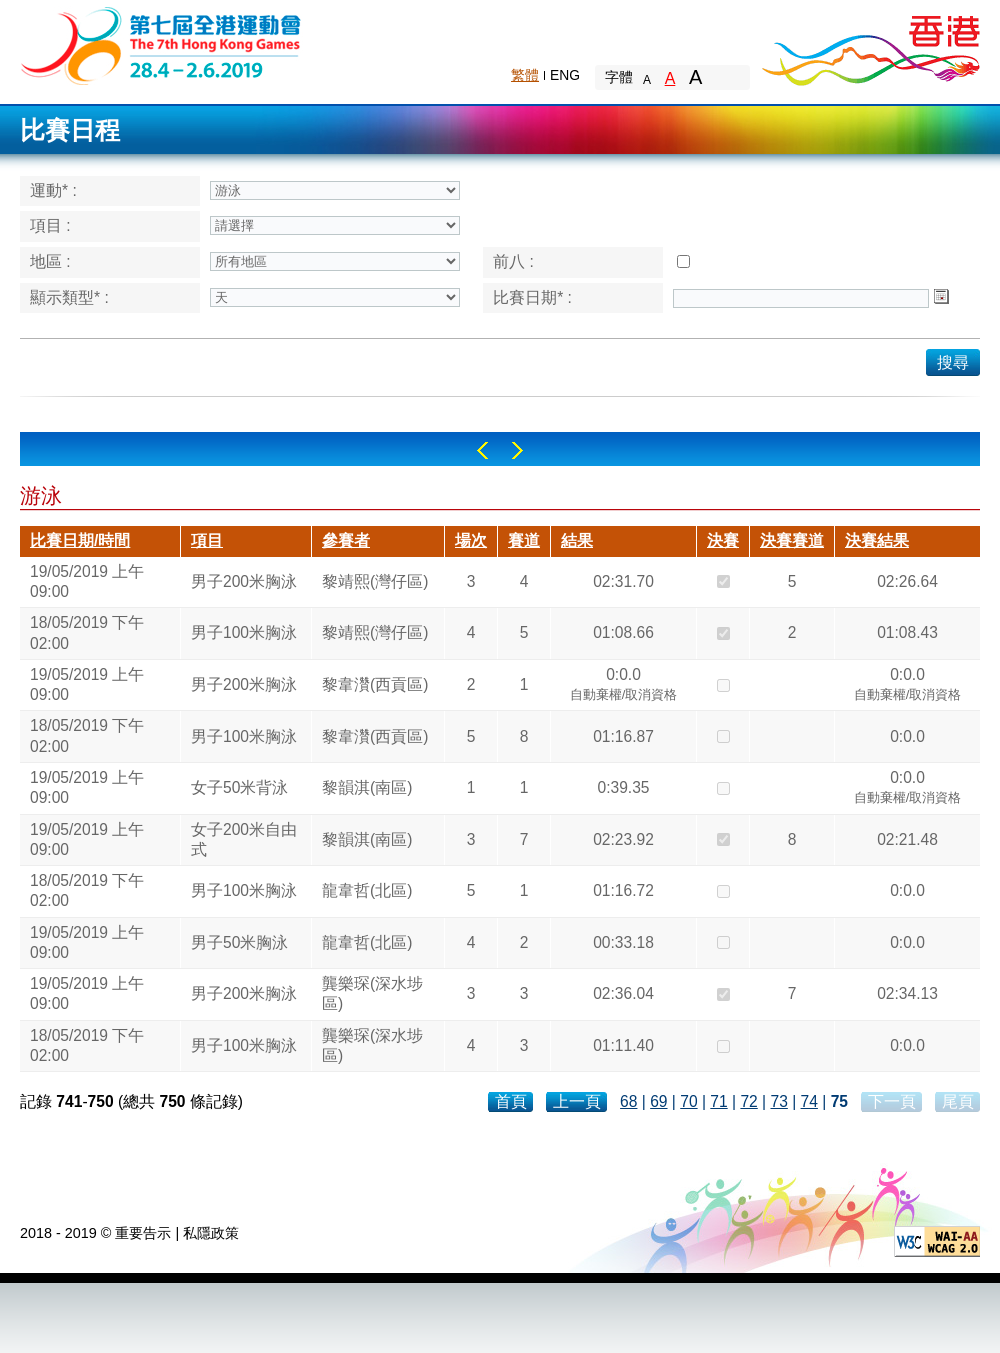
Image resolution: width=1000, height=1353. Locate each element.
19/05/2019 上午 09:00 (87, 581)
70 (688, 1101)
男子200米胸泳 (244, 581)
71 (718, 1101)
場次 (471, 540)
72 (748, 1101)
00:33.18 (623, 942)
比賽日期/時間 (80, 540)
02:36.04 (623, 993)
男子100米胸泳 (244, 632)
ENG (565, 75)
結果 (577, 540)
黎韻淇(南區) (367, 787)
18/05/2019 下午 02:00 (87, 632)
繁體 (525, 75)
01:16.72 (623, 890)
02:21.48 (907, 839)
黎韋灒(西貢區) (375, 684)
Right (517, 450)
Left (482, 450)
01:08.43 (907, 632)
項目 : (50, 225)
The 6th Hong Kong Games (161, 44)
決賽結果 (877, 540)
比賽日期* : (532, 297)
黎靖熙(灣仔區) (375, 581)
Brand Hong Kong (870, 45)
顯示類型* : (69, 297)
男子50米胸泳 (239, 942)
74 (809, 1101)
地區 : (50, 261)
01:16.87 (623, 736)
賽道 (524, 540)
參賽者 (346, 540)
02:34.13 (907, 993)
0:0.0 (624, 687)
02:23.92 (623, 839)
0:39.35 (623, 787)
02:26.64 (907, 581)
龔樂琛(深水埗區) (372, 993)
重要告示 (143, 1233)
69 (658, 1101)
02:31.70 (623, 581)
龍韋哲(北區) (367, 890)
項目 (207, 540)
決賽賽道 (792, 540)
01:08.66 (623, 632)
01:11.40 (623, 1045)
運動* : (53, 190)
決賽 (723, 540)
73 (778, 1101)
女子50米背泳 (239, 787)
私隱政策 (211, 1233)
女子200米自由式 (244, 839)
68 (628, 1101)
